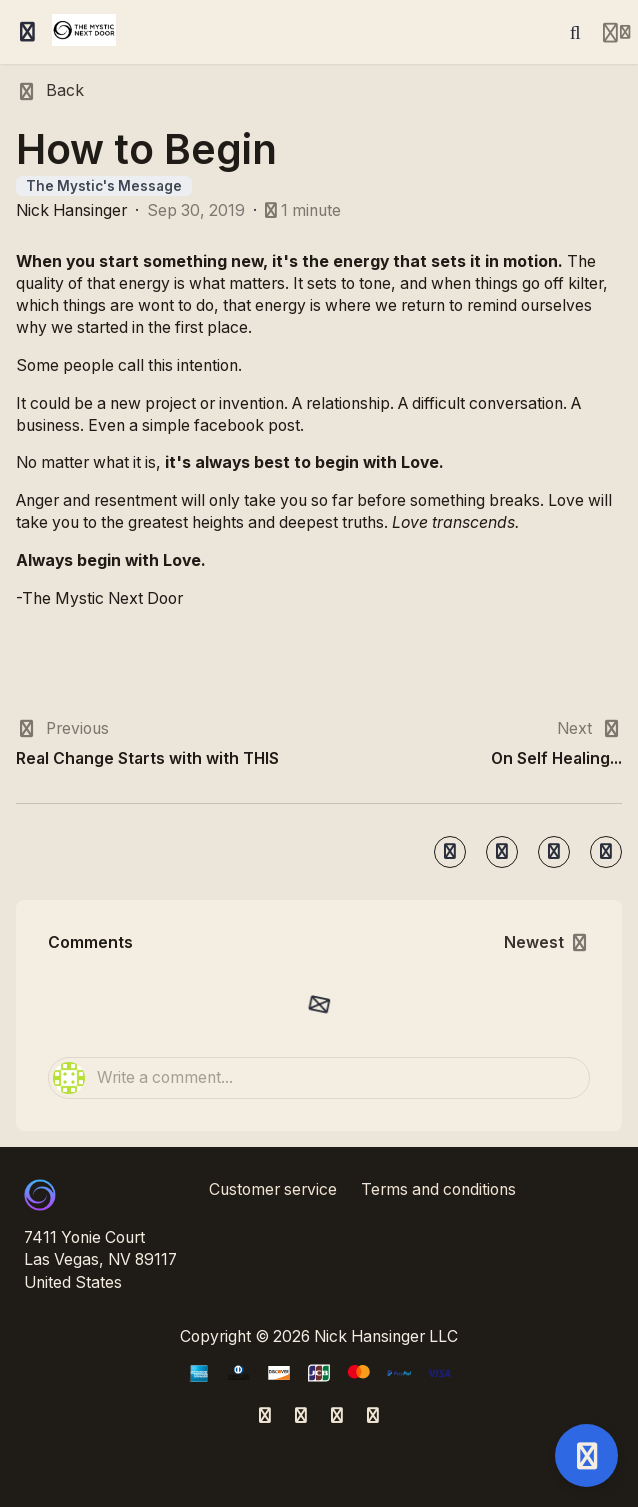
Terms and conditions (438, 1189)
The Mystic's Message (104, 186)
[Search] (575, 32)
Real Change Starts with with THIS (147, 758)
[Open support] (586, 1455)
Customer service (273, 1189)
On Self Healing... (556, 758)
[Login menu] (616, 32)
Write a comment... (143, 1078)
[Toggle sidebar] (28, 32)
